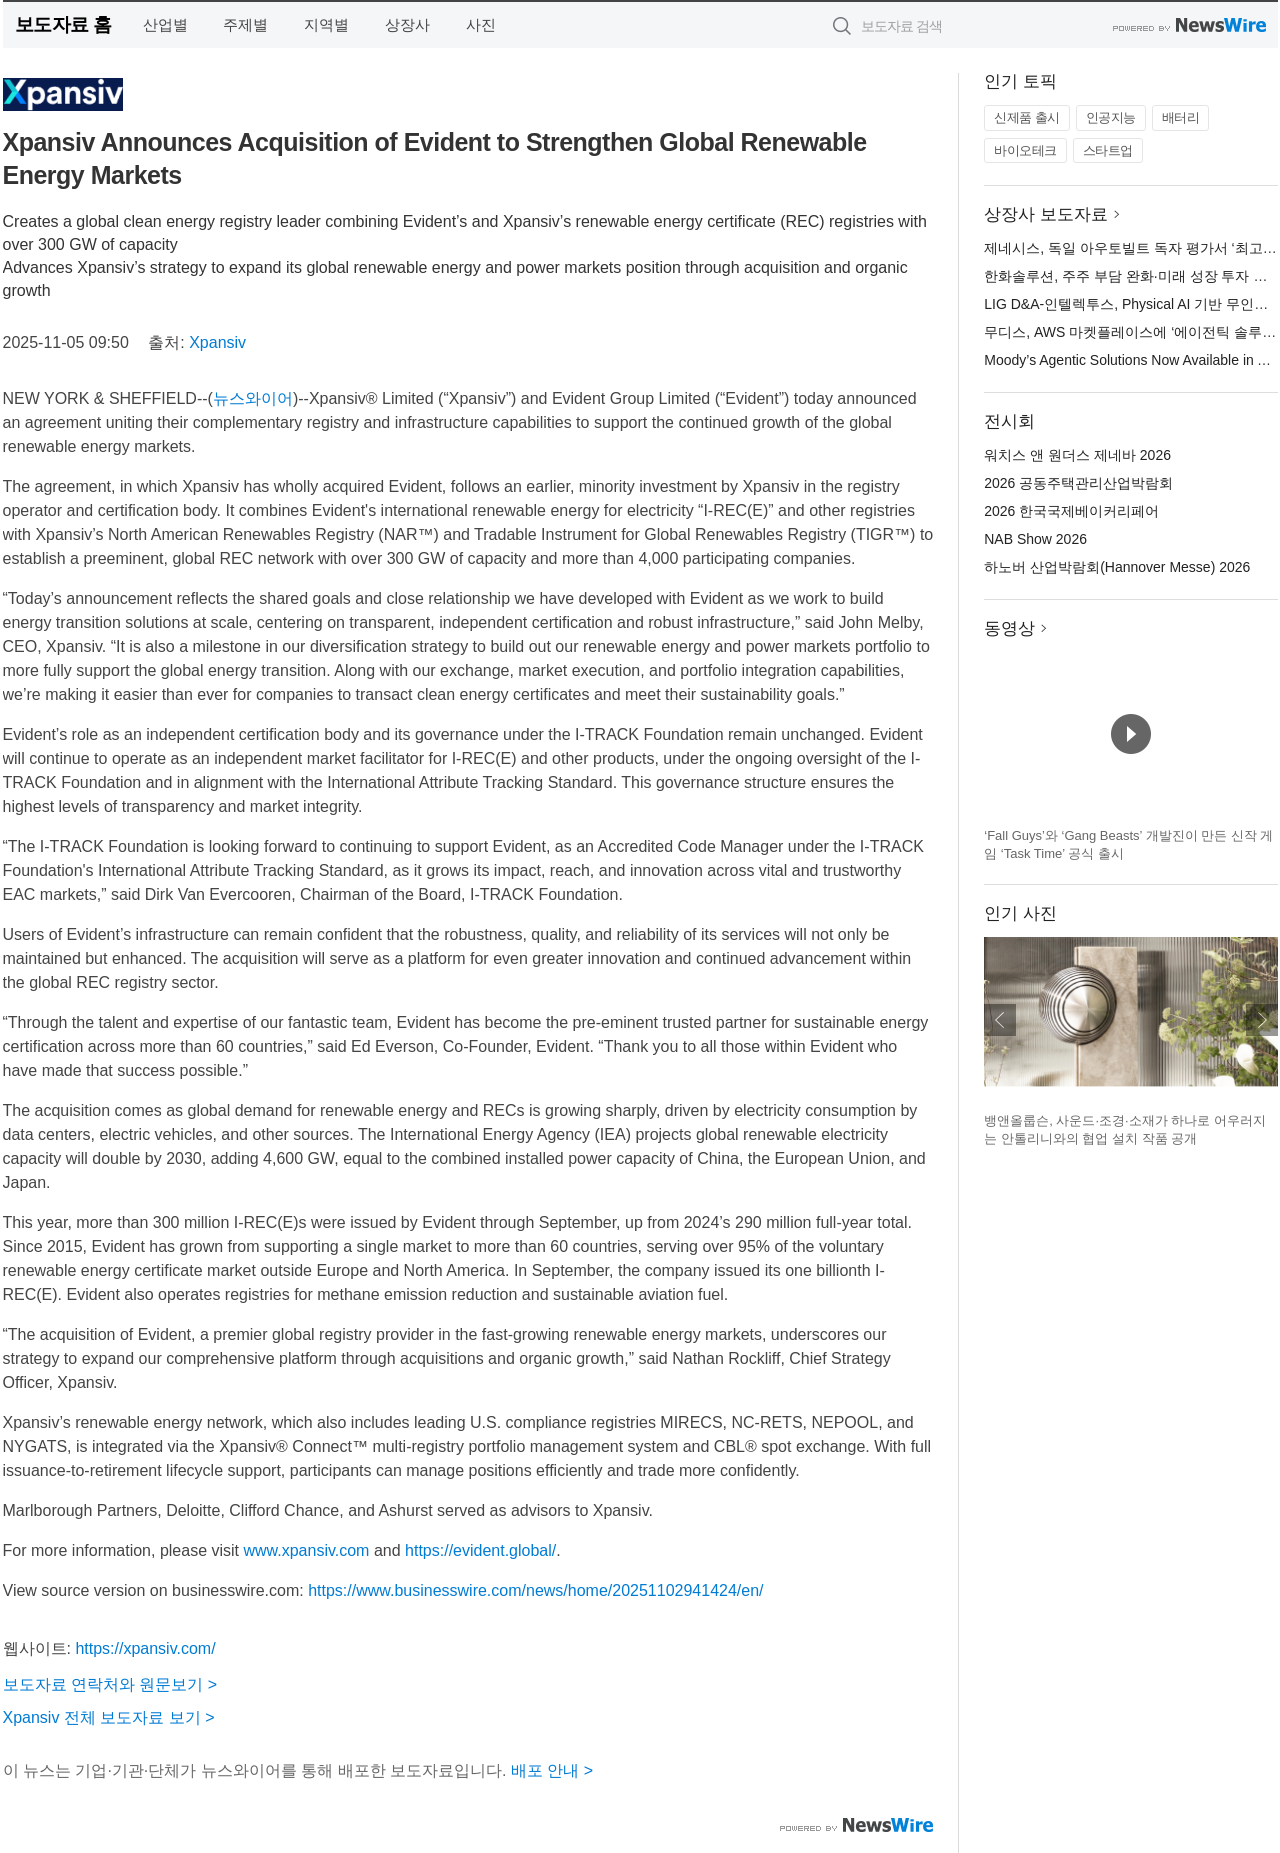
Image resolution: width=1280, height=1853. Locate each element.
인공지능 (1111, 117)
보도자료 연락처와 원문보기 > (110, 1684)
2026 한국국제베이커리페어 (1071, 511)
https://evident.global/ (480, 1550)
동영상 (1009, 628)
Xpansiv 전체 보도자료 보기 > (109, 1717)
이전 (1000, 1020)
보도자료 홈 (63, 24)
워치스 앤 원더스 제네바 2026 (1077, 455)
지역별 (326, 24)
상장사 (407, 24)
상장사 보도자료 (1046, 214)
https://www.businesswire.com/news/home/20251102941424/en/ (535, 1590)
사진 (481, 24)
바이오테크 (1025, 150)
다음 (1262, 1020)
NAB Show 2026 (1035, 539)
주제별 (245, 24)
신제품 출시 (1027, 117)
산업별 (165, 24)
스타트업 (1108, 150)
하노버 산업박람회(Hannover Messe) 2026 (1117, 567)
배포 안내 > (552, 1770)
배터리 (1181, 117)
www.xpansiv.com (306, 1550)
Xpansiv (217, 342)
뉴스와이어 (253, 398)
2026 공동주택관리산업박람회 (1078, 483)
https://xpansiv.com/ (145, 1648)
